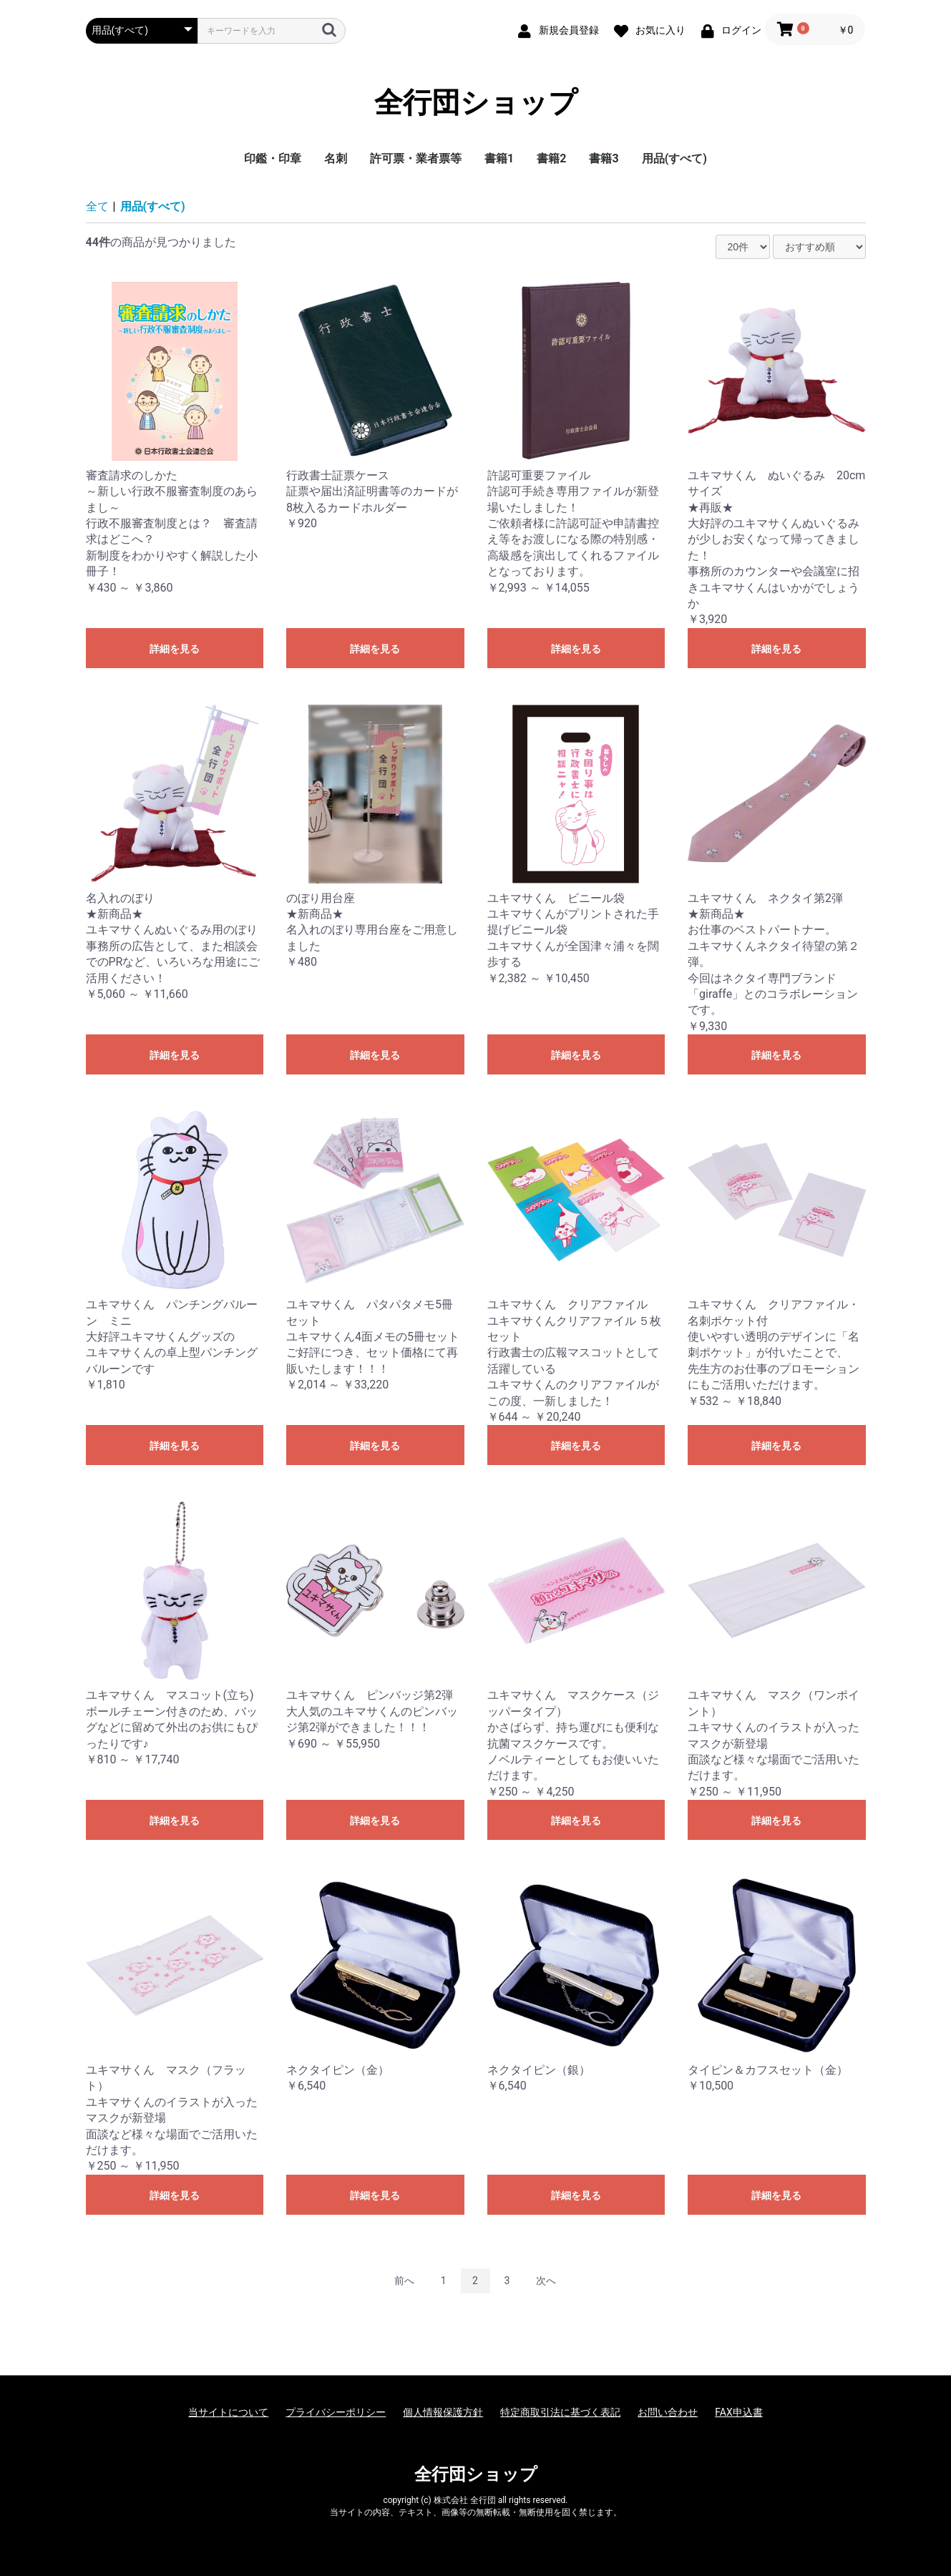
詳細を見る (175, 649)
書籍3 (603, 158)
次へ (546, 2280)
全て (97, 206)
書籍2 (551, 158)
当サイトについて (228, 2412)
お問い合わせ (668, 2412)
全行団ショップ (475, 103)
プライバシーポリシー (336, 2412)
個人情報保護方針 (443, 2412)
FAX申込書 (739, 2412)
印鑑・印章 (272, 158)
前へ (404, 2280)
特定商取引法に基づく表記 (560, 2412)
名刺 (335, 158)
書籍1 (499, 158)
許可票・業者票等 (416, 158)
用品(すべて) (674, 158)
